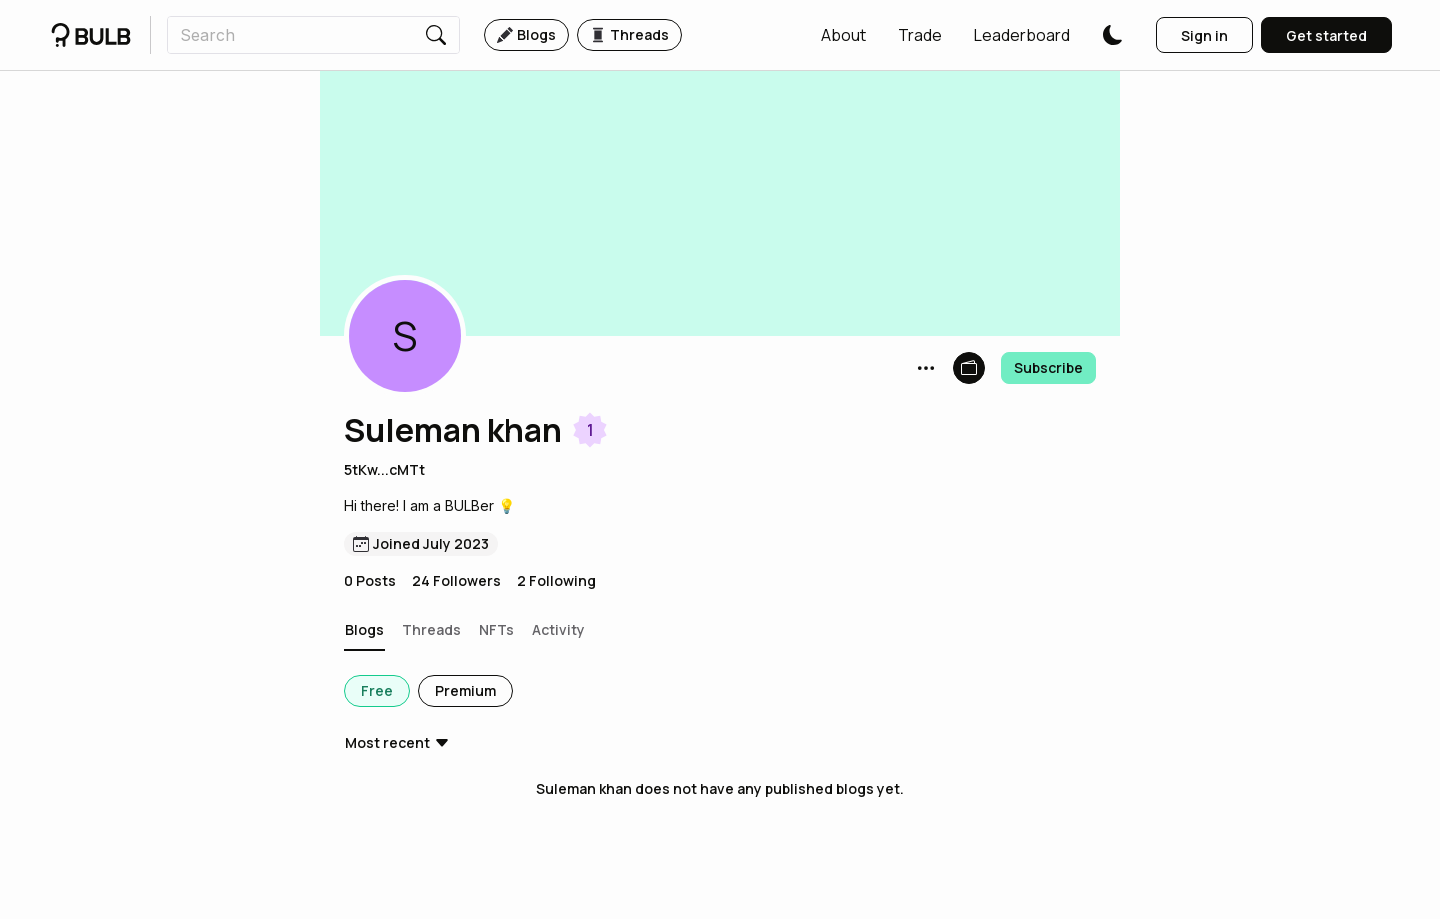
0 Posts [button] (370, 580)
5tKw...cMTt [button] (384, 469)
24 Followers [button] (456, 580)
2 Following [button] (556, 580)
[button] (843, 35)
